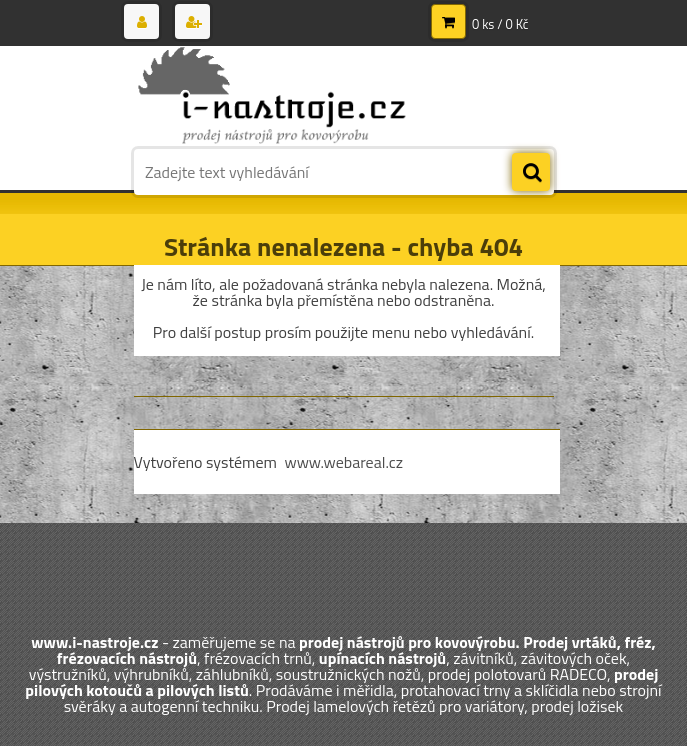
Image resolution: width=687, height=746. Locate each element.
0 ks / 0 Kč (500, 24)
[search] (531, 173)
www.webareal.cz (343, 462)
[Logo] (271, 97)
